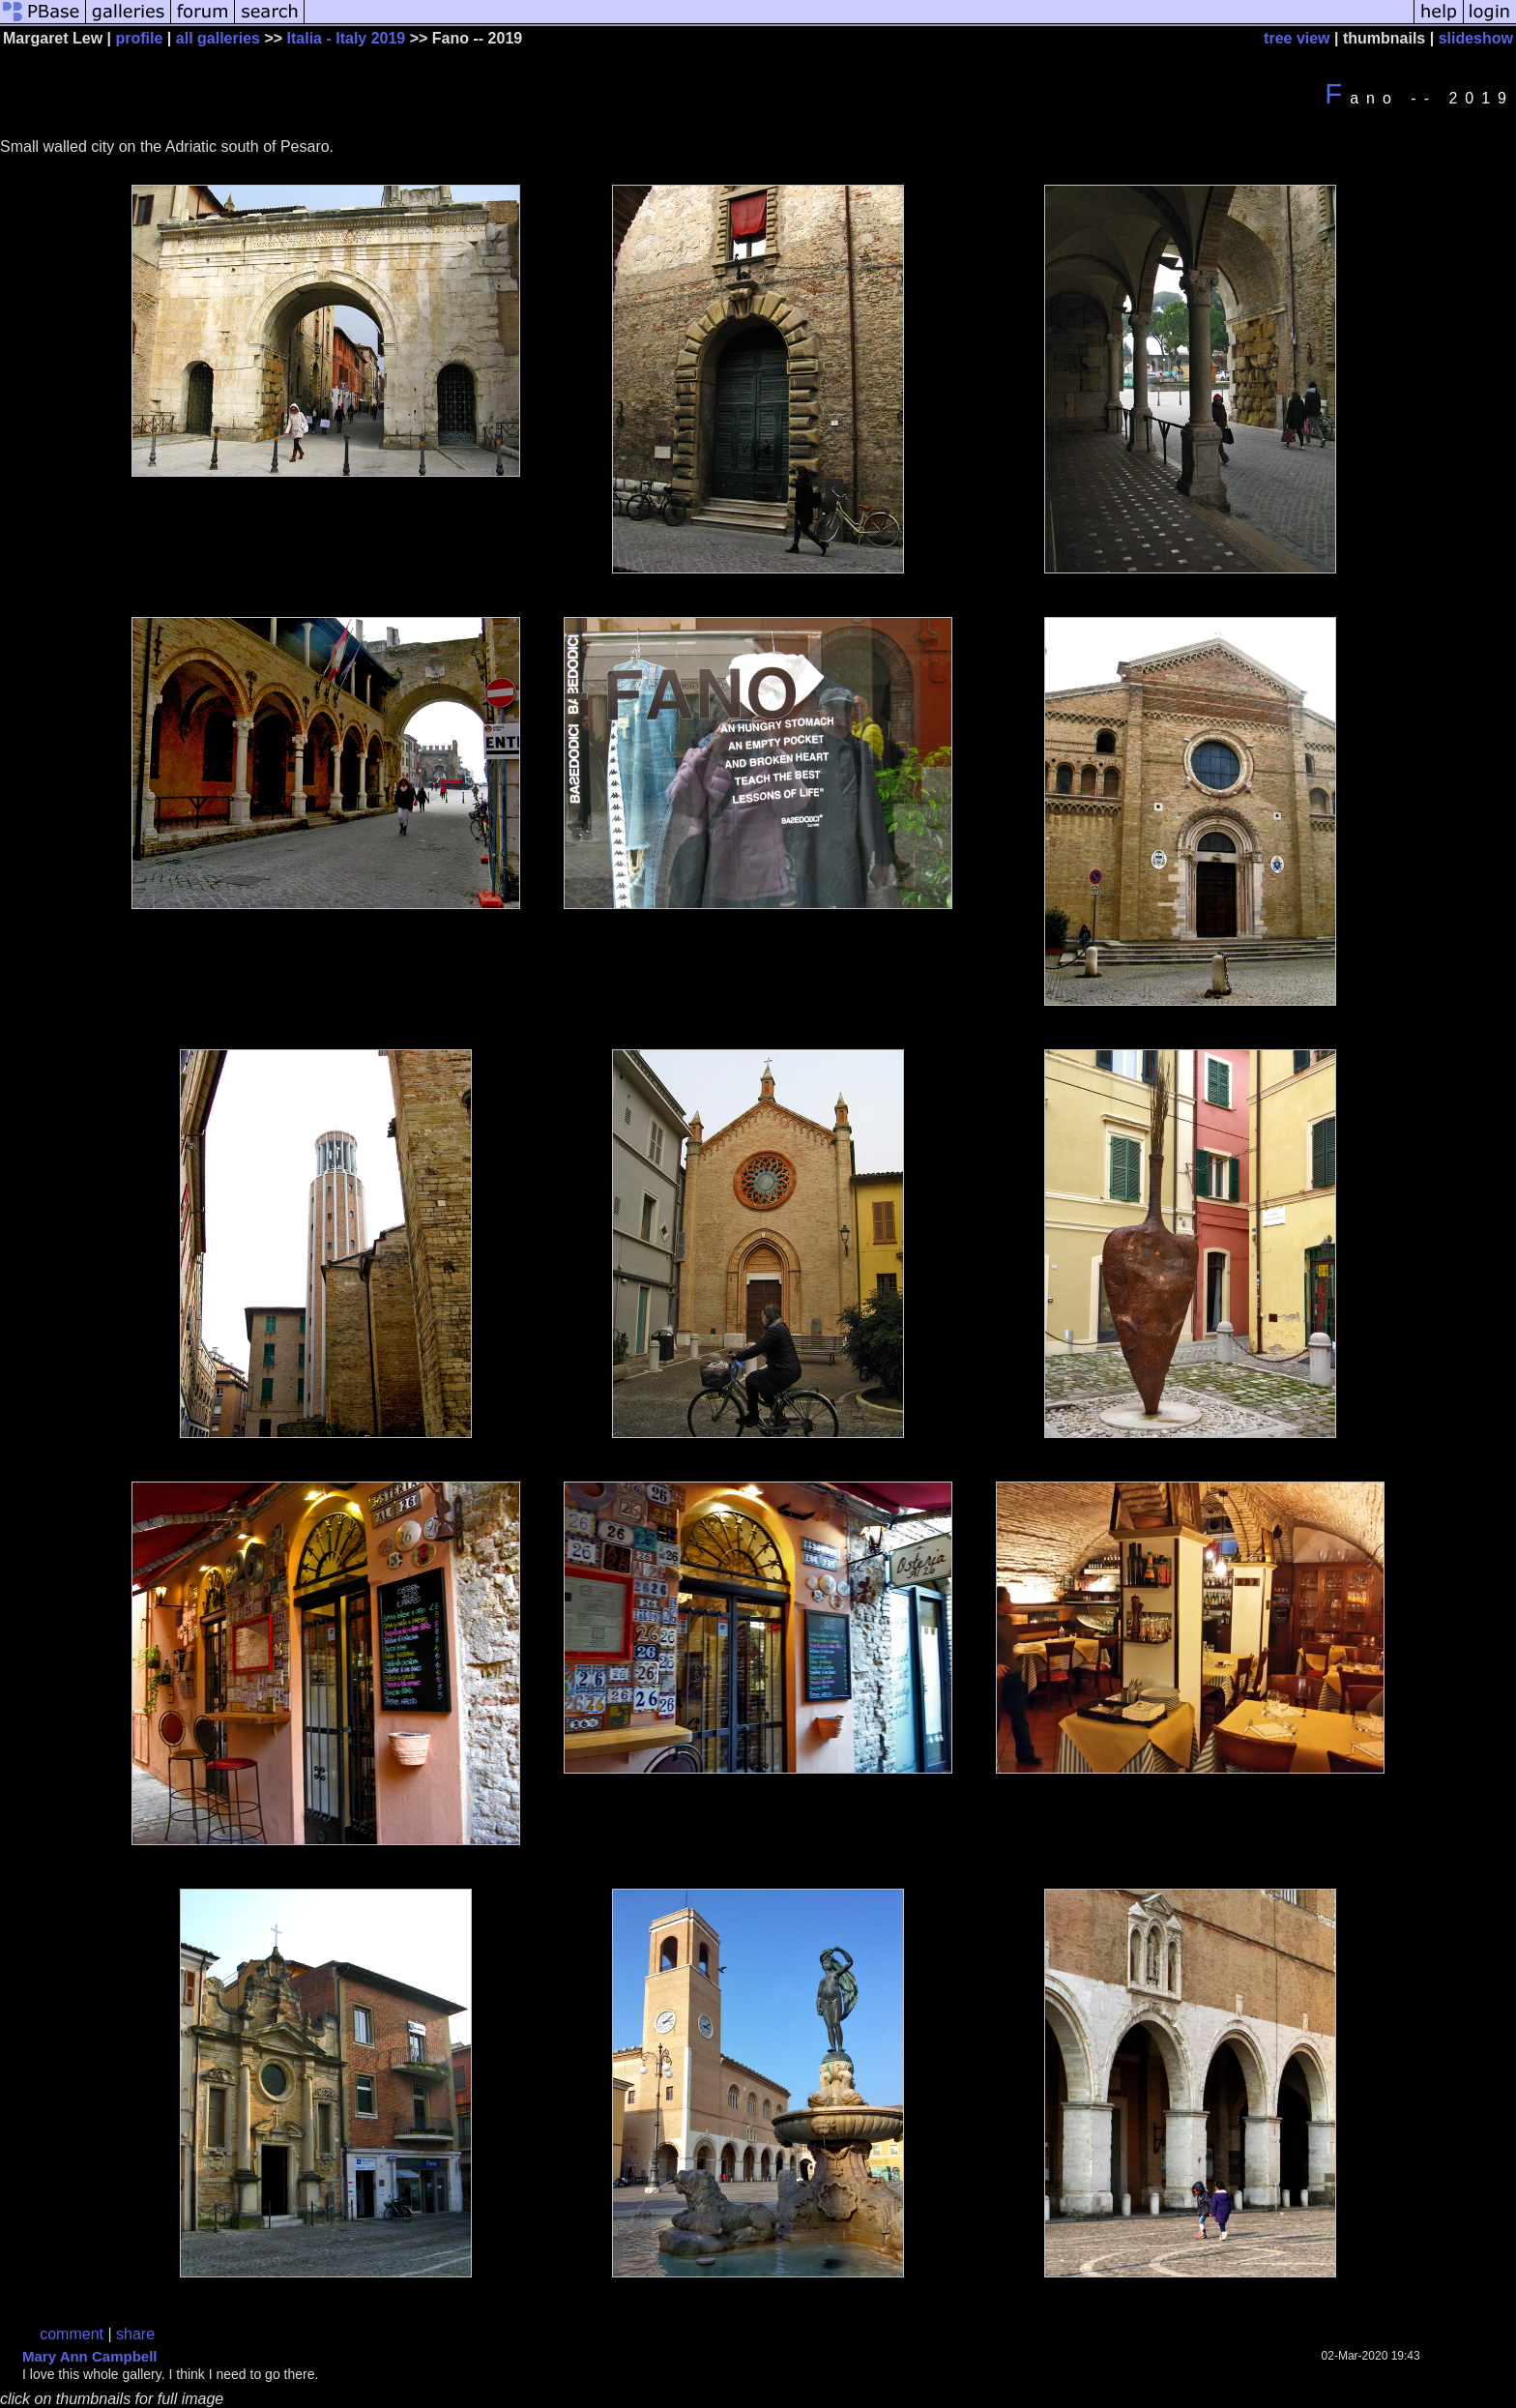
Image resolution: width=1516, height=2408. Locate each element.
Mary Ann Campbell (89, 2356)
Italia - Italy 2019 (346, 38)
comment (71, 2334)
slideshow (1476, 38)
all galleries (218, 38)
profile (139, 38)
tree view (1296, 38)
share (135, 2334)
